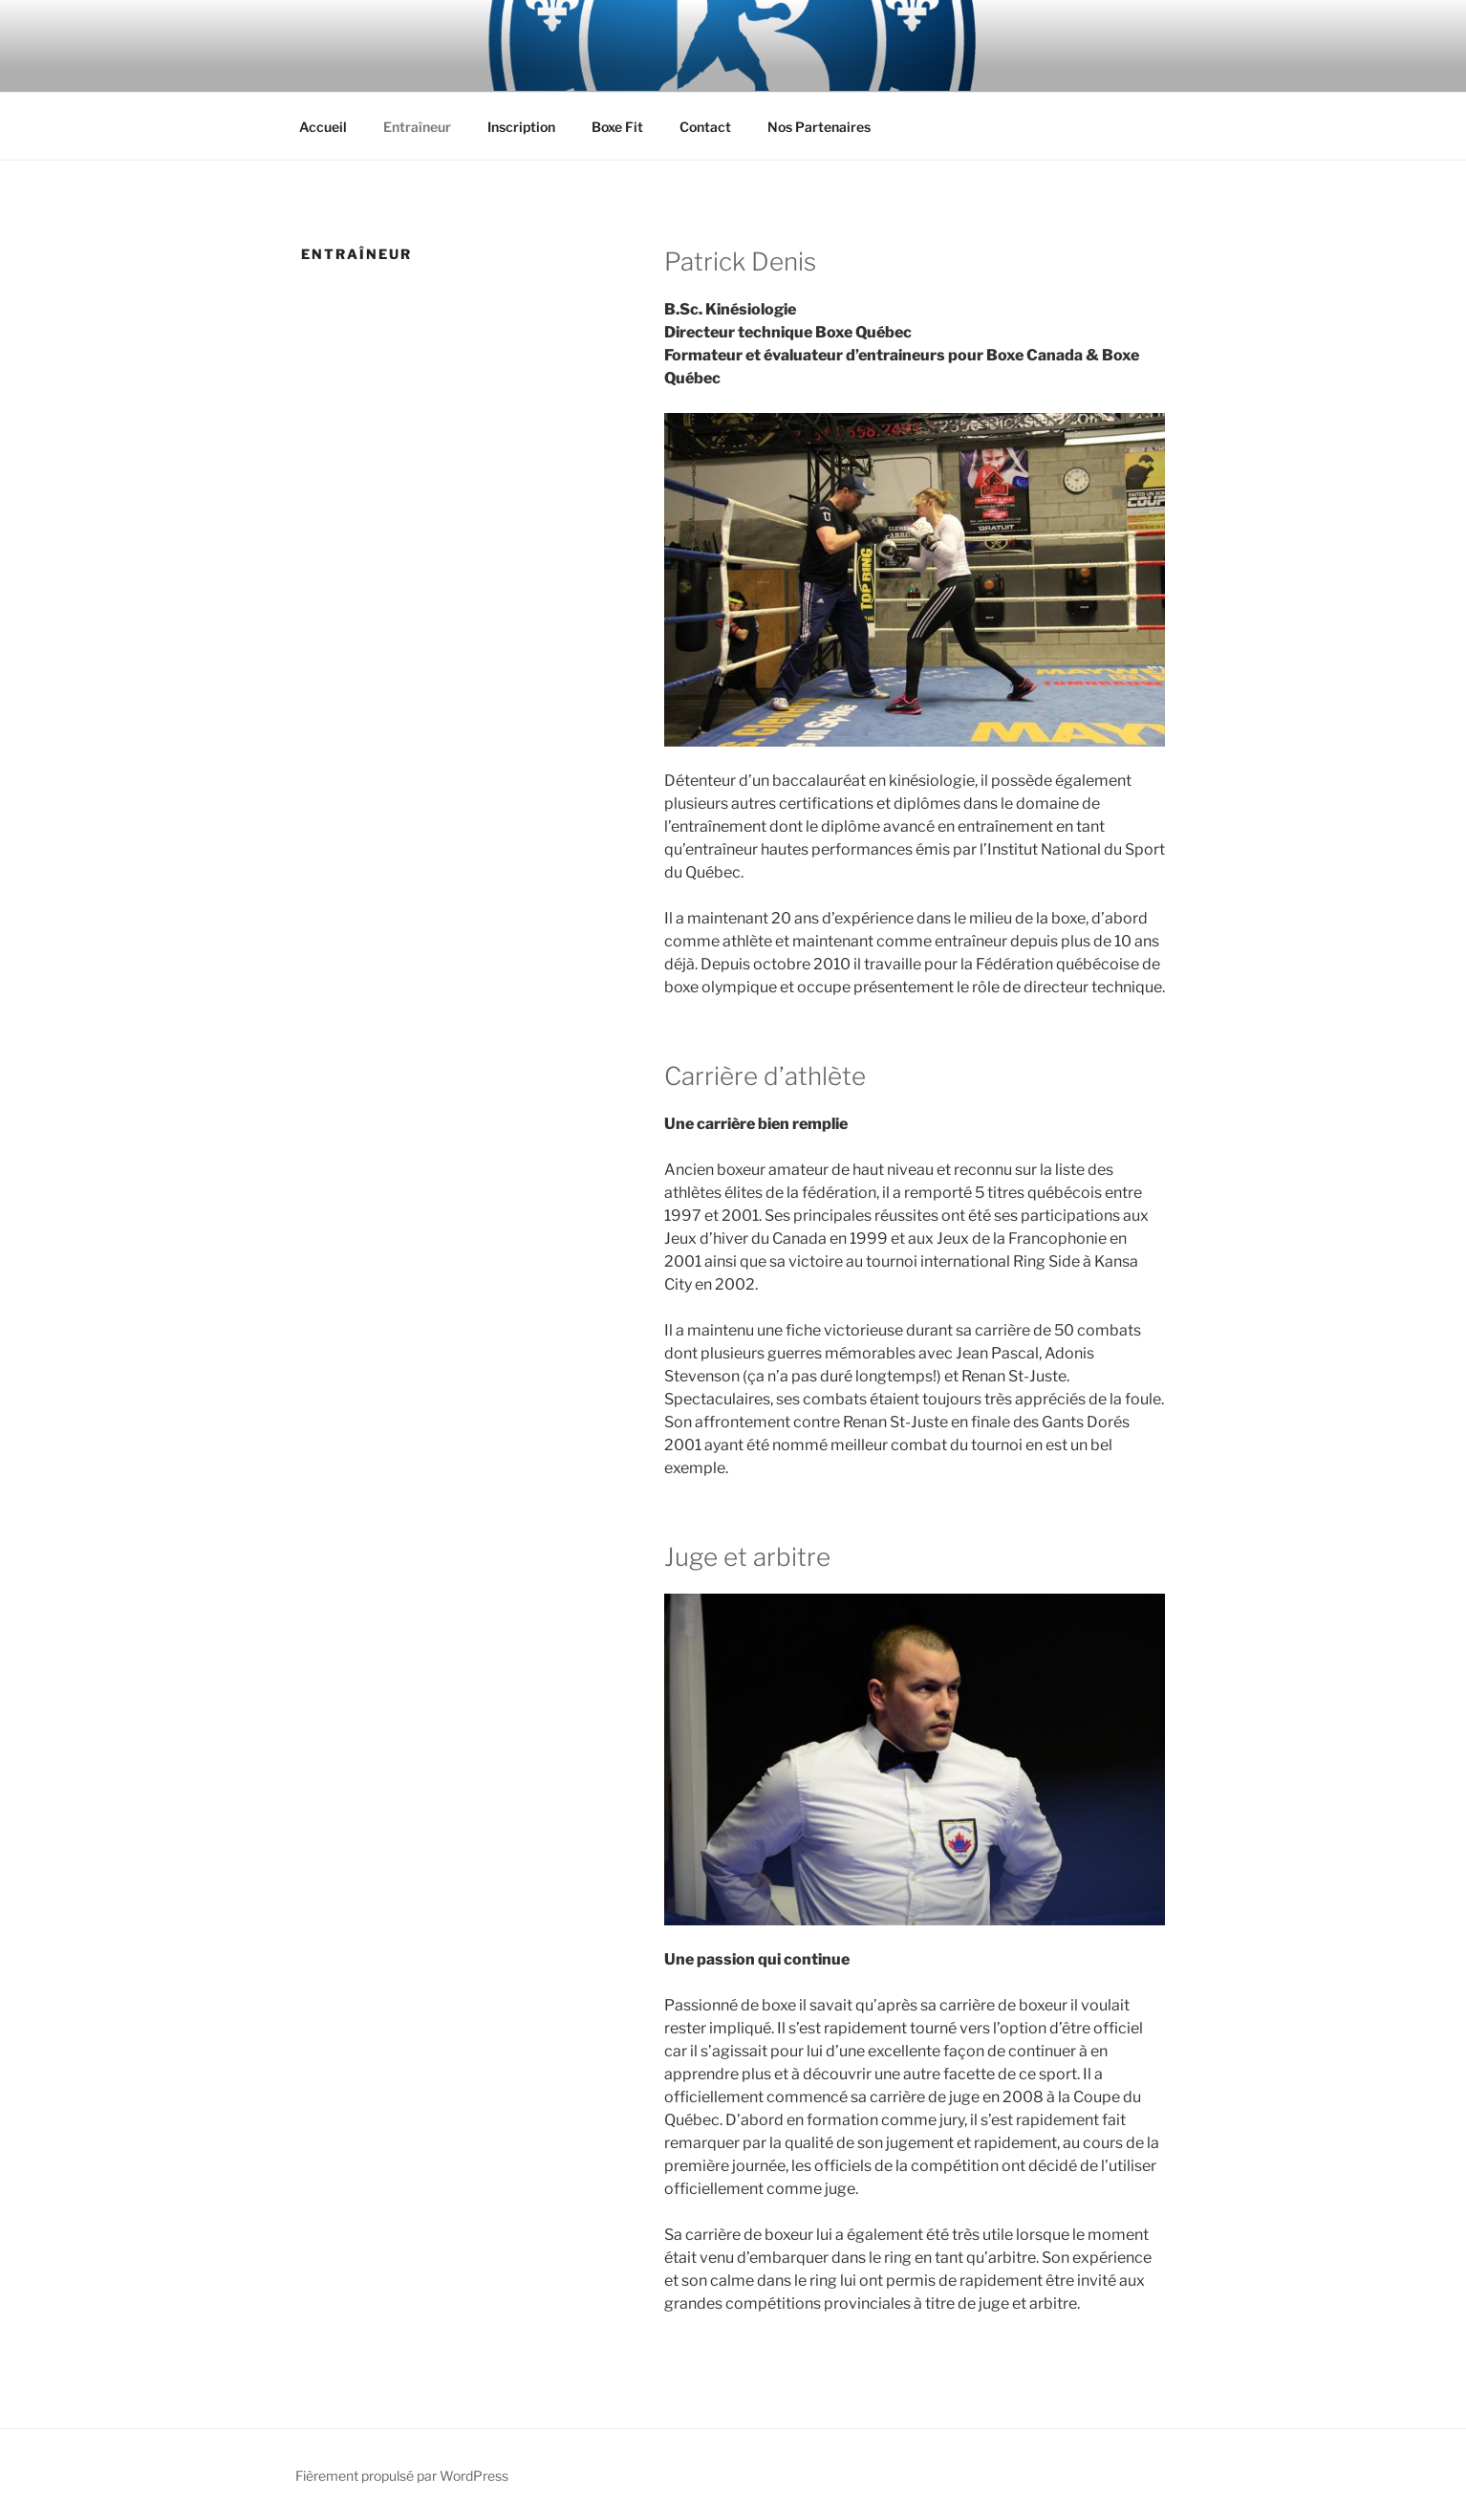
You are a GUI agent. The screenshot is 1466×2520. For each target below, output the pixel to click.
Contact (705, 127)
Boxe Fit (617, 127)
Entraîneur (417, 127)
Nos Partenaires (819, 127)
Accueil (323, 127)
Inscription (521, 127)
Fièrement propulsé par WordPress (401, 2475)
